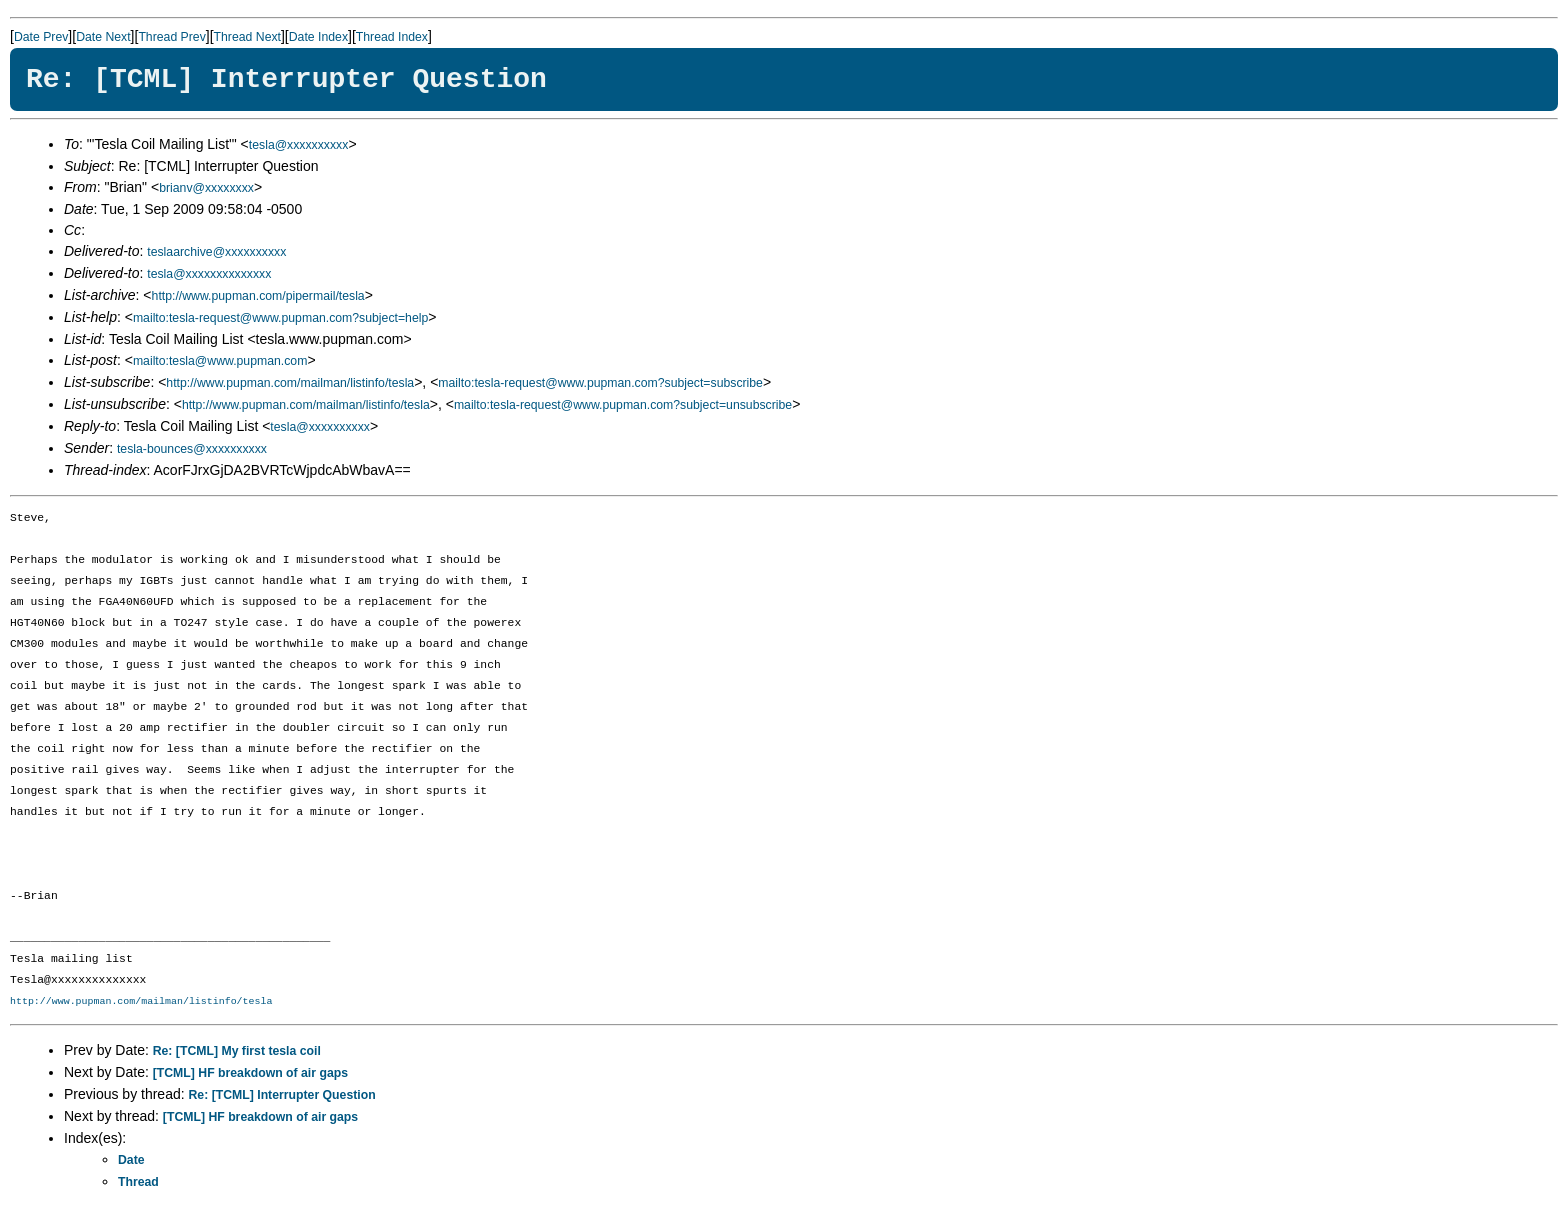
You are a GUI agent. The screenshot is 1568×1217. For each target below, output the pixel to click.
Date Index (318, 37)
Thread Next (247, 37)
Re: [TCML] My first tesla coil (237, 1051)
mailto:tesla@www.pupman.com (220, 361)
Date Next (103, 37)
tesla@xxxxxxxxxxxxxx (209, 274)
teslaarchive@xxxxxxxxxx (216, 252)
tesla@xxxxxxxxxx (299, 145)
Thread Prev (171, 37)
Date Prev (41, 37)
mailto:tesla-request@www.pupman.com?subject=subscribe (600, 383)
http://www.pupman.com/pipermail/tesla (258, 296)
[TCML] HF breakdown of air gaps (250, 1073)
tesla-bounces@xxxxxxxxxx (192, 449)
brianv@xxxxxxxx (206, 188)
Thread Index (392, 37)
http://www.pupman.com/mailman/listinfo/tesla (290, 383)
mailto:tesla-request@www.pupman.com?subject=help (280, 318)
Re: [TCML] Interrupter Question (282, 1095)
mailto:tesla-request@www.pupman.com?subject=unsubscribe (623, 405)
